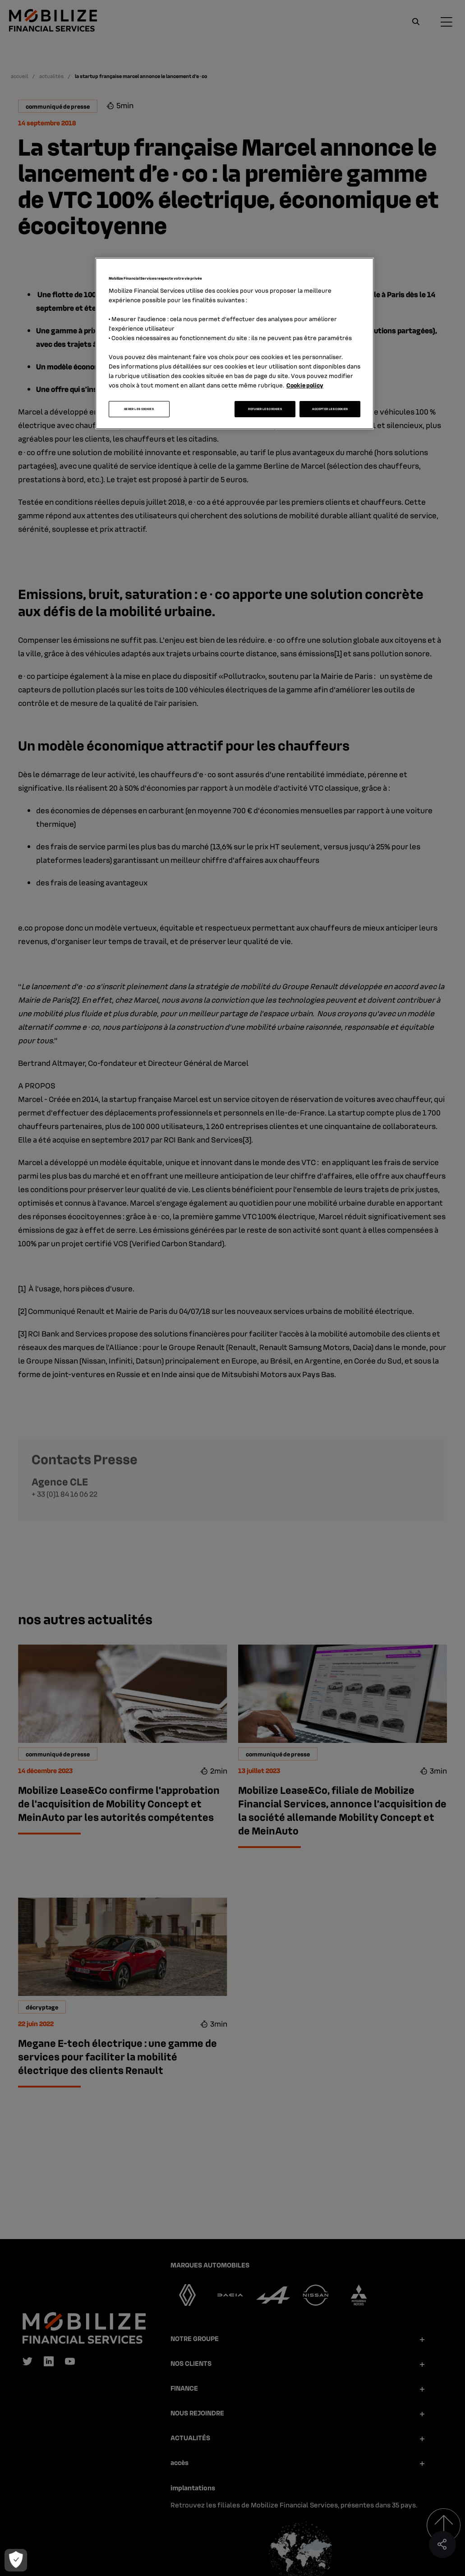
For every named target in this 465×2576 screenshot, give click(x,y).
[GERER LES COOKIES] (15, 2560)
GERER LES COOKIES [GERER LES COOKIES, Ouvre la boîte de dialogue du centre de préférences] (139, 409)
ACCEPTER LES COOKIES (330, 409)
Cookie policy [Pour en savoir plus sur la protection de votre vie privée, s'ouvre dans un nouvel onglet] (304, 385)
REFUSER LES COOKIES (265, 409)
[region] (234, 343)
